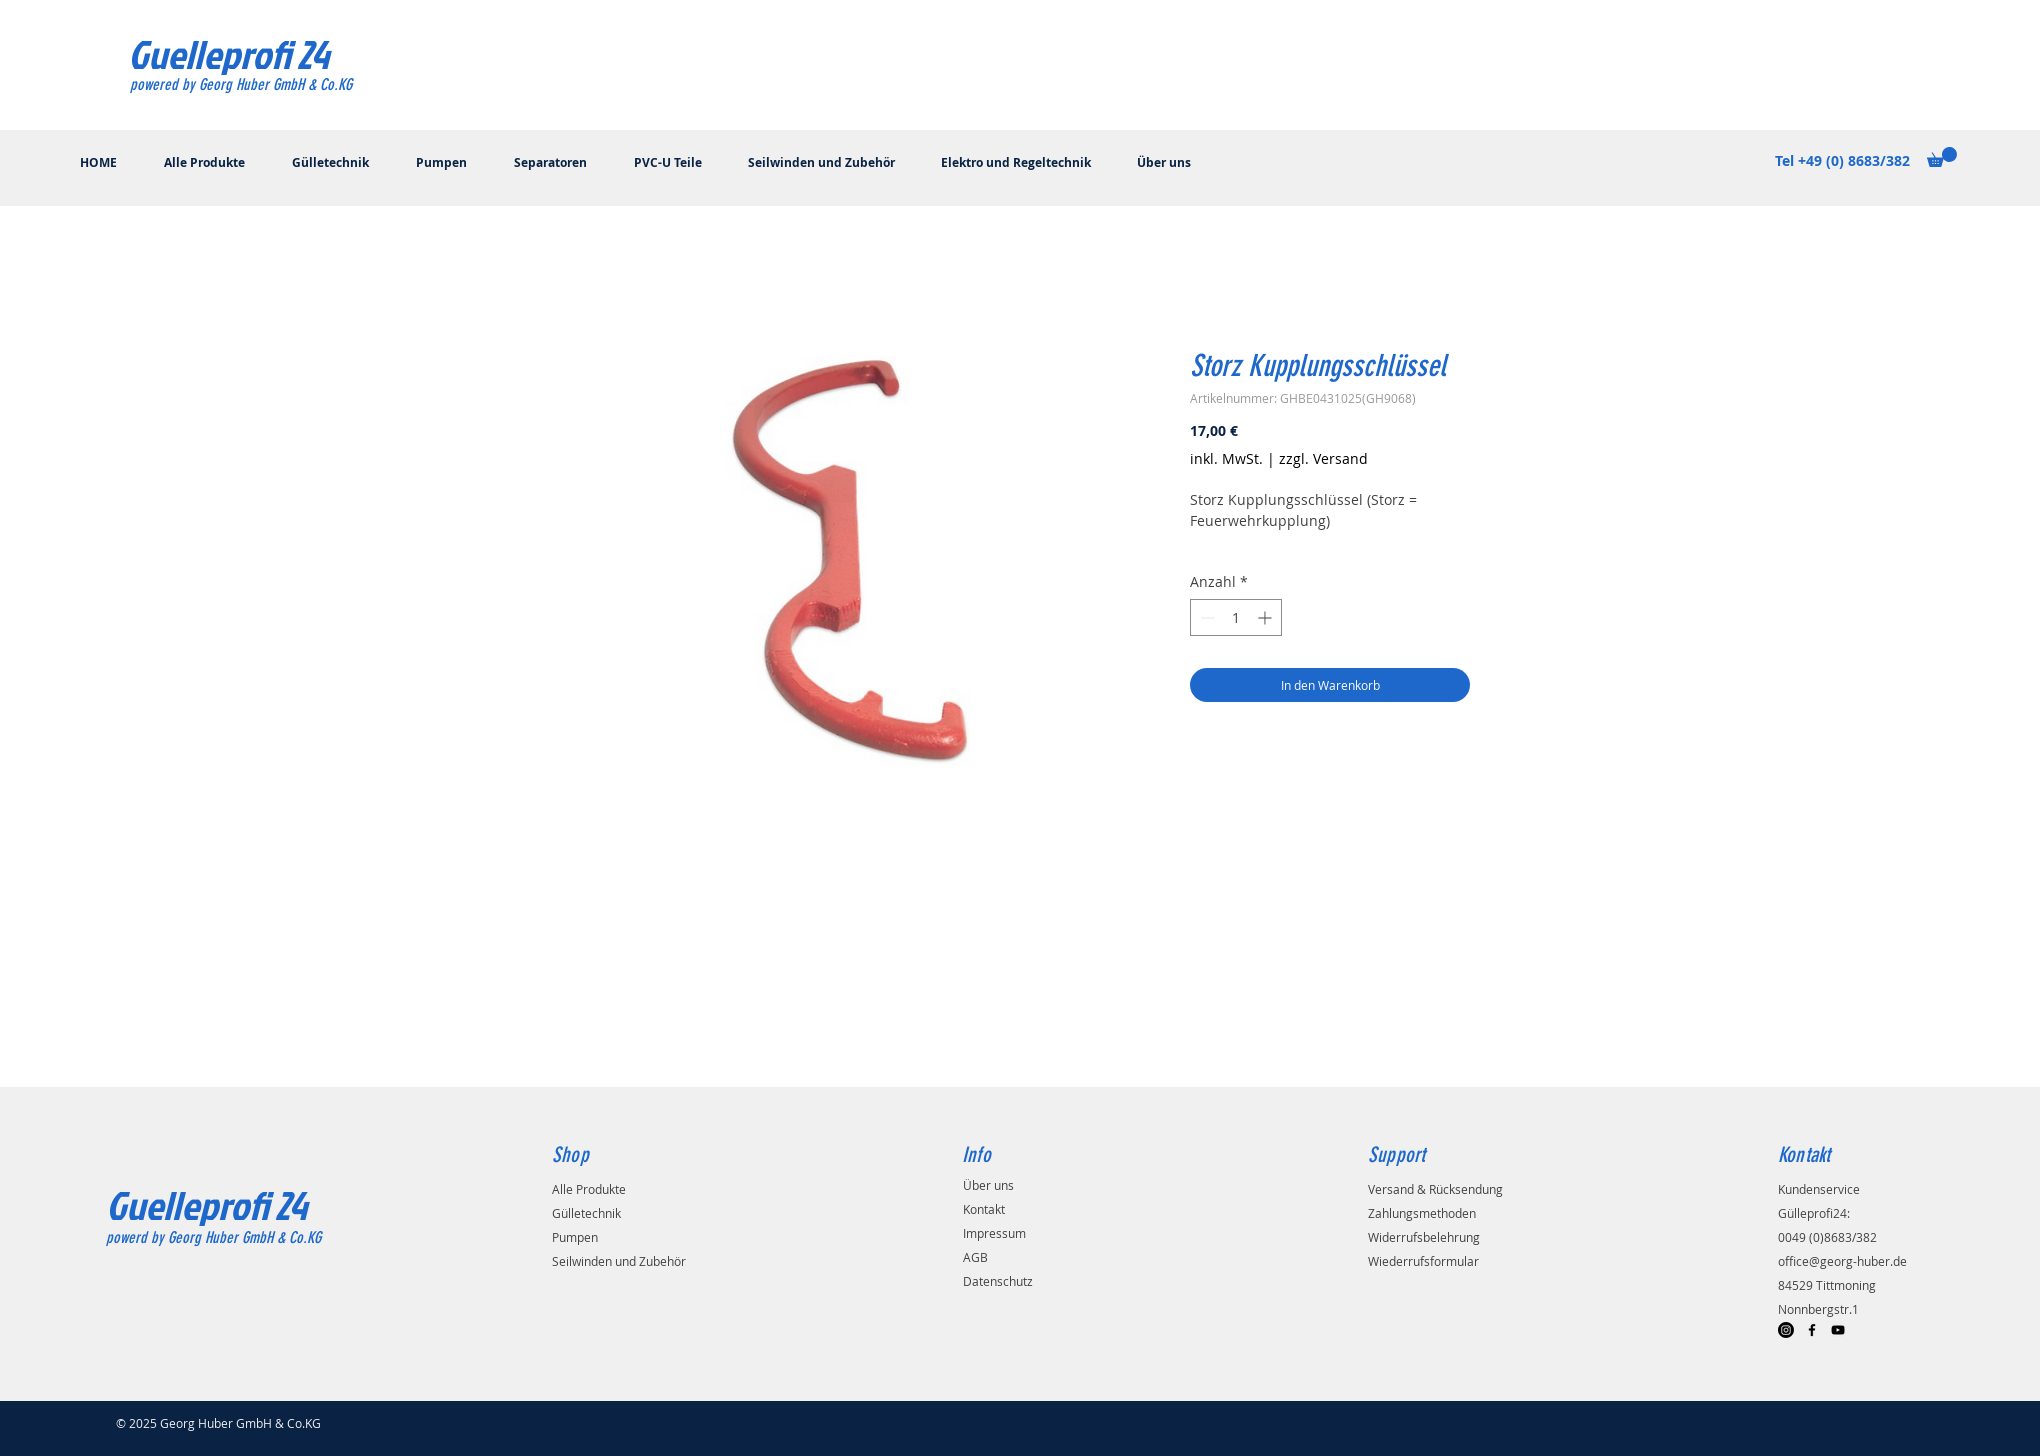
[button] (1942, 157)
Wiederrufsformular (1423, 1261)
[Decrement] (1205, 617)
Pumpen (575, 1237)
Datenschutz (998, 1281)
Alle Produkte (589, 1189)
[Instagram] (1786, 1330)
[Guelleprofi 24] (228, 53)
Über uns (988, 1185)
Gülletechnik (586, 1213)
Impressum (994, 1233)
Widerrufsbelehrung (1424, 1237)
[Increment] (1266, 617)
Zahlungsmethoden (1422, 1213)
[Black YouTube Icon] (1838, 1330)
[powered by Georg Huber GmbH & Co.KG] (278, 85)
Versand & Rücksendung (1435, 1189)
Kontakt (984, 1209)
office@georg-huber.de (1842, 1261)
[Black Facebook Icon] (1812, 1330)
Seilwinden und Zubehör (619, 1261)
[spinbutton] (1236, 617)
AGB (975, 1257)
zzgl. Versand (1323, 458)
